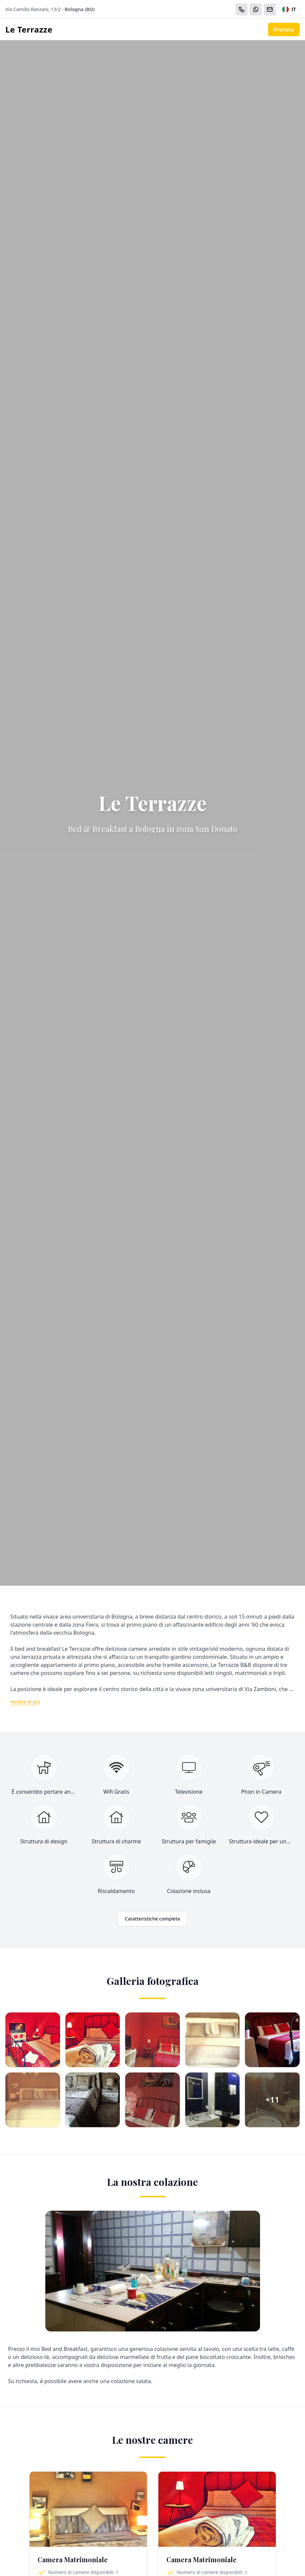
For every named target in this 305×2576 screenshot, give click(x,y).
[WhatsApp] (256, 9)
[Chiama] (242, 9)
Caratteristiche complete (152, 1918)
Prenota (283, 29)
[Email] (270, 9)
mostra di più (25, 1701)
